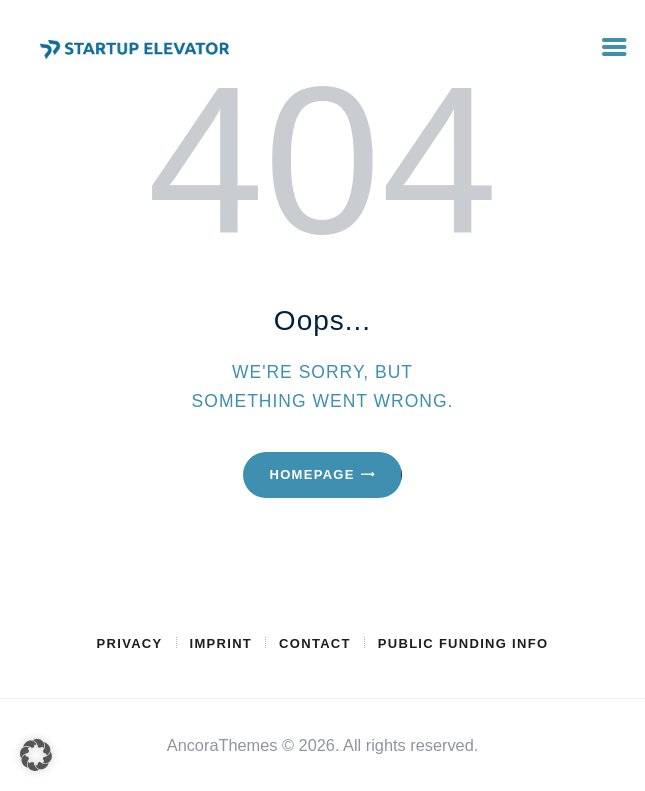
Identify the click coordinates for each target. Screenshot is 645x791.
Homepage (311, 474)
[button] (36, 755)
